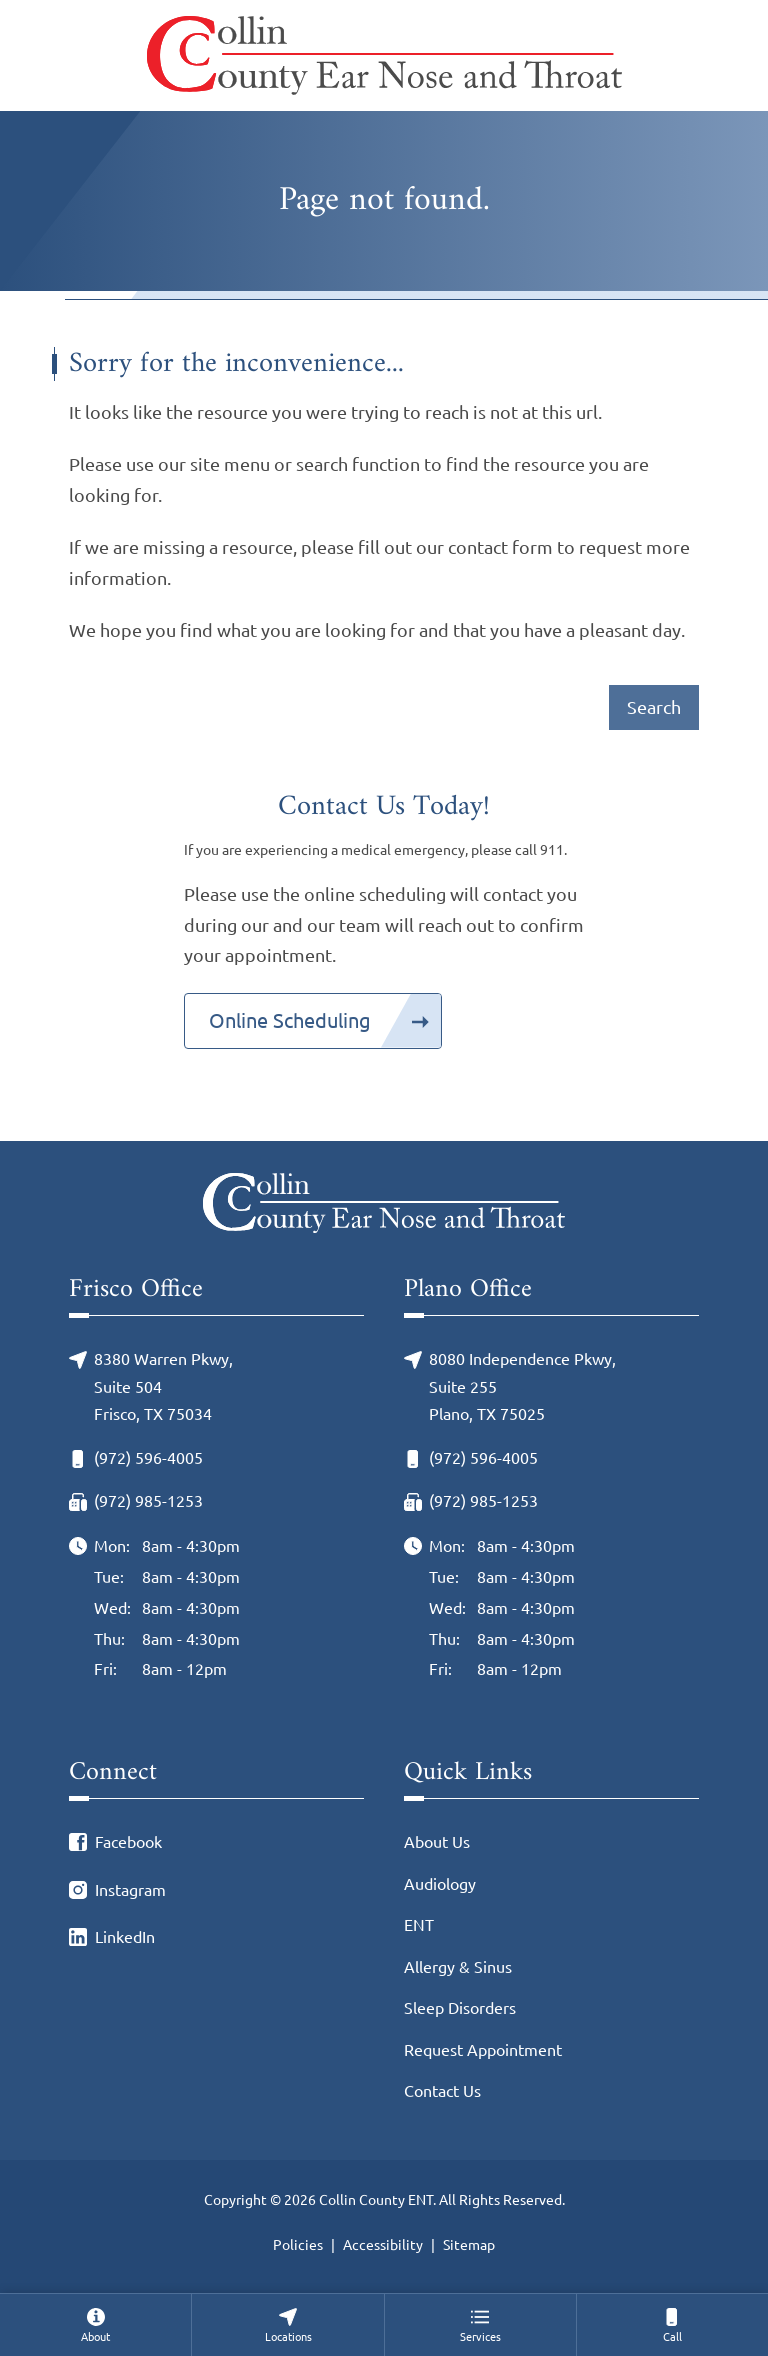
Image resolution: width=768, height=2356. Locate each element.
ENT (419, 1925)
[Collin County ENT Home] (384, 55)
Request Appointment (483, 2050)
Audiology (440, 1884)
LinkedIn (125, 1937)
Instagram (130, 1890)
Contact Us (442, 2091)
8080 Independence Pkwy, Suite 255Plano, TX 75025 (522, 1386)
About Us (437, 1842)
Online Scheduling (290, 1020)
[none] (95, 2324)
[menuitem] (95, 2324)
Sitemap (469, 2245)
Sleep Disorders (460, 2008)
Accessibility (383, 2245)
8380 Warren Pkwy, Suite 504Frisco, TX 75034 (163, 1386)
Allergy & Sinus (458, 1967)
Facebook (128, 1842)
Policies (298, 2245)
